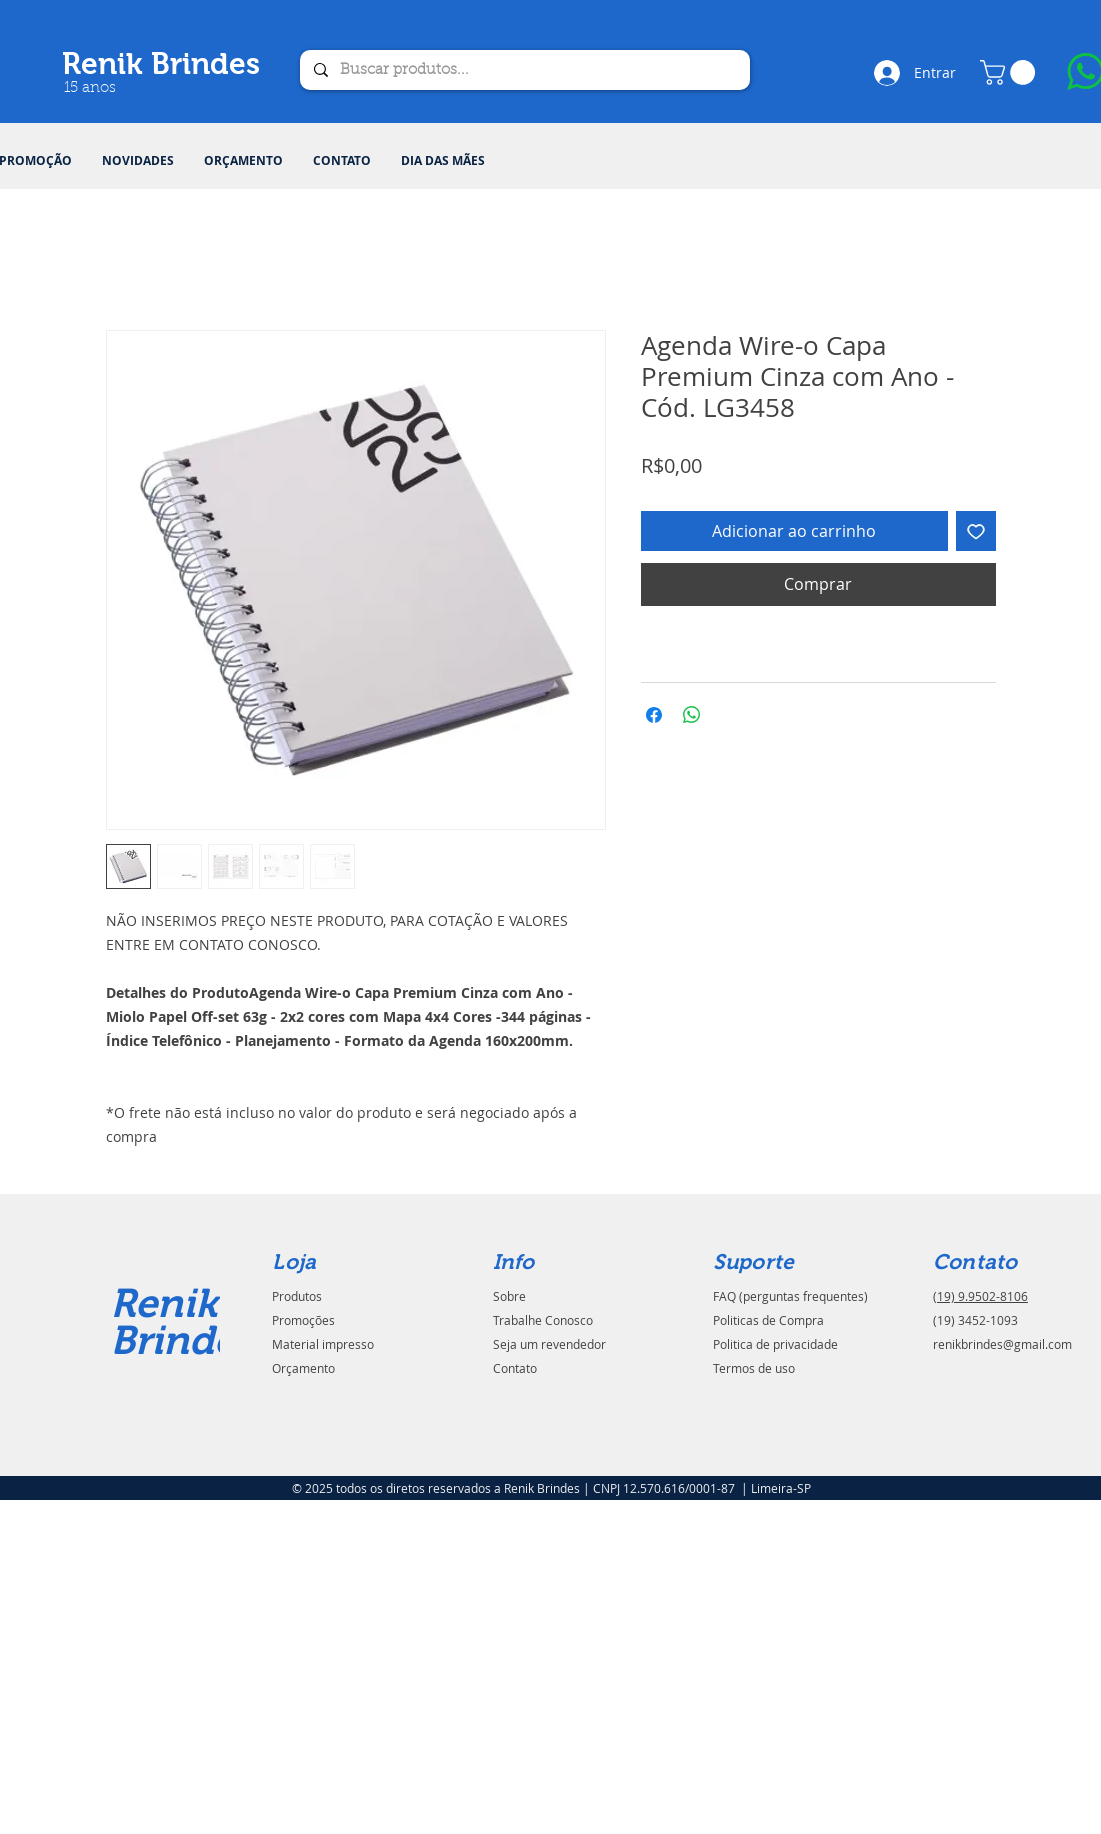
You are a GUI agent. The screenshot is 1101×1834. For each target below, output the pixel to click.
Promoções (303, 1320)
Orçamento (303, 1368)
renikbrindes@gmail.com (1002, 1344)
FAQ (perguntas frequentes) (790, 1296)
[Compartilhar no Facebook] (654, 715)
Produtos (297, 1296)
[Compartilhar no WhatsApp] (692, 715)
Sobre (509, 1296)
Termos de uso (754, 1368)
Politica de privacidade (775, 1344)
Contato (515, 1368)
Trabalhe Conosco (543, 1320)
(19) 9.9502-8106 (980, 1296)
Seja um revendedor (549, 1344)
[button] (1010, 72)
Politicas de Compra (768, 1320)
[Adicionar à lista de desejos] (976, 531)
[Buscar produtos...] (524, 70)
